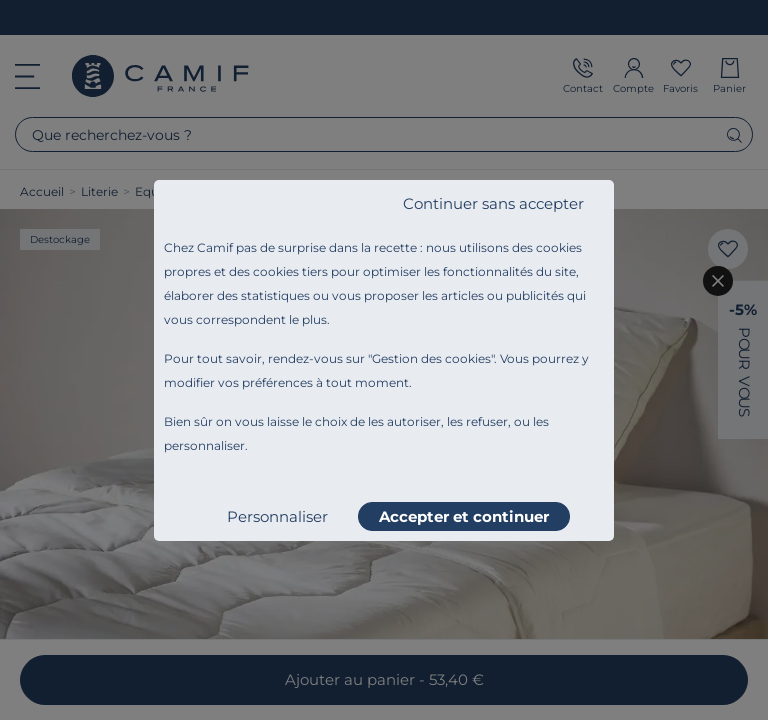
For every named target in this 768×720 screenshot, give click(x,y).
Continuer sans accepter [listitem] (493, 203)
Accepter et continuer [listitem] (464, 516)
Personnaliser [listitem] (277, 516)
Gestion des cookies (431, 358)
